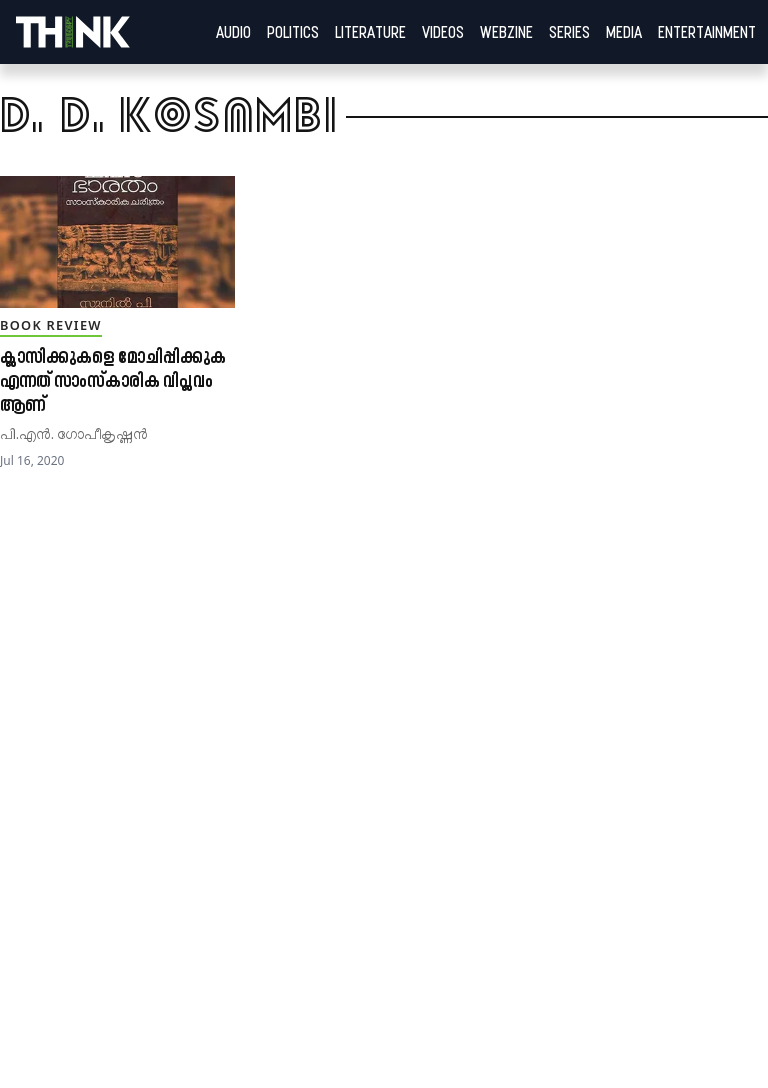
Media (624, 32)
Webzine (506, 32)
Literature (370, 32)
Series (569, 32)
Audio (233, 32)
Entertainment (707, 32)
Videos (443, 32)
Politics (293, 32)
